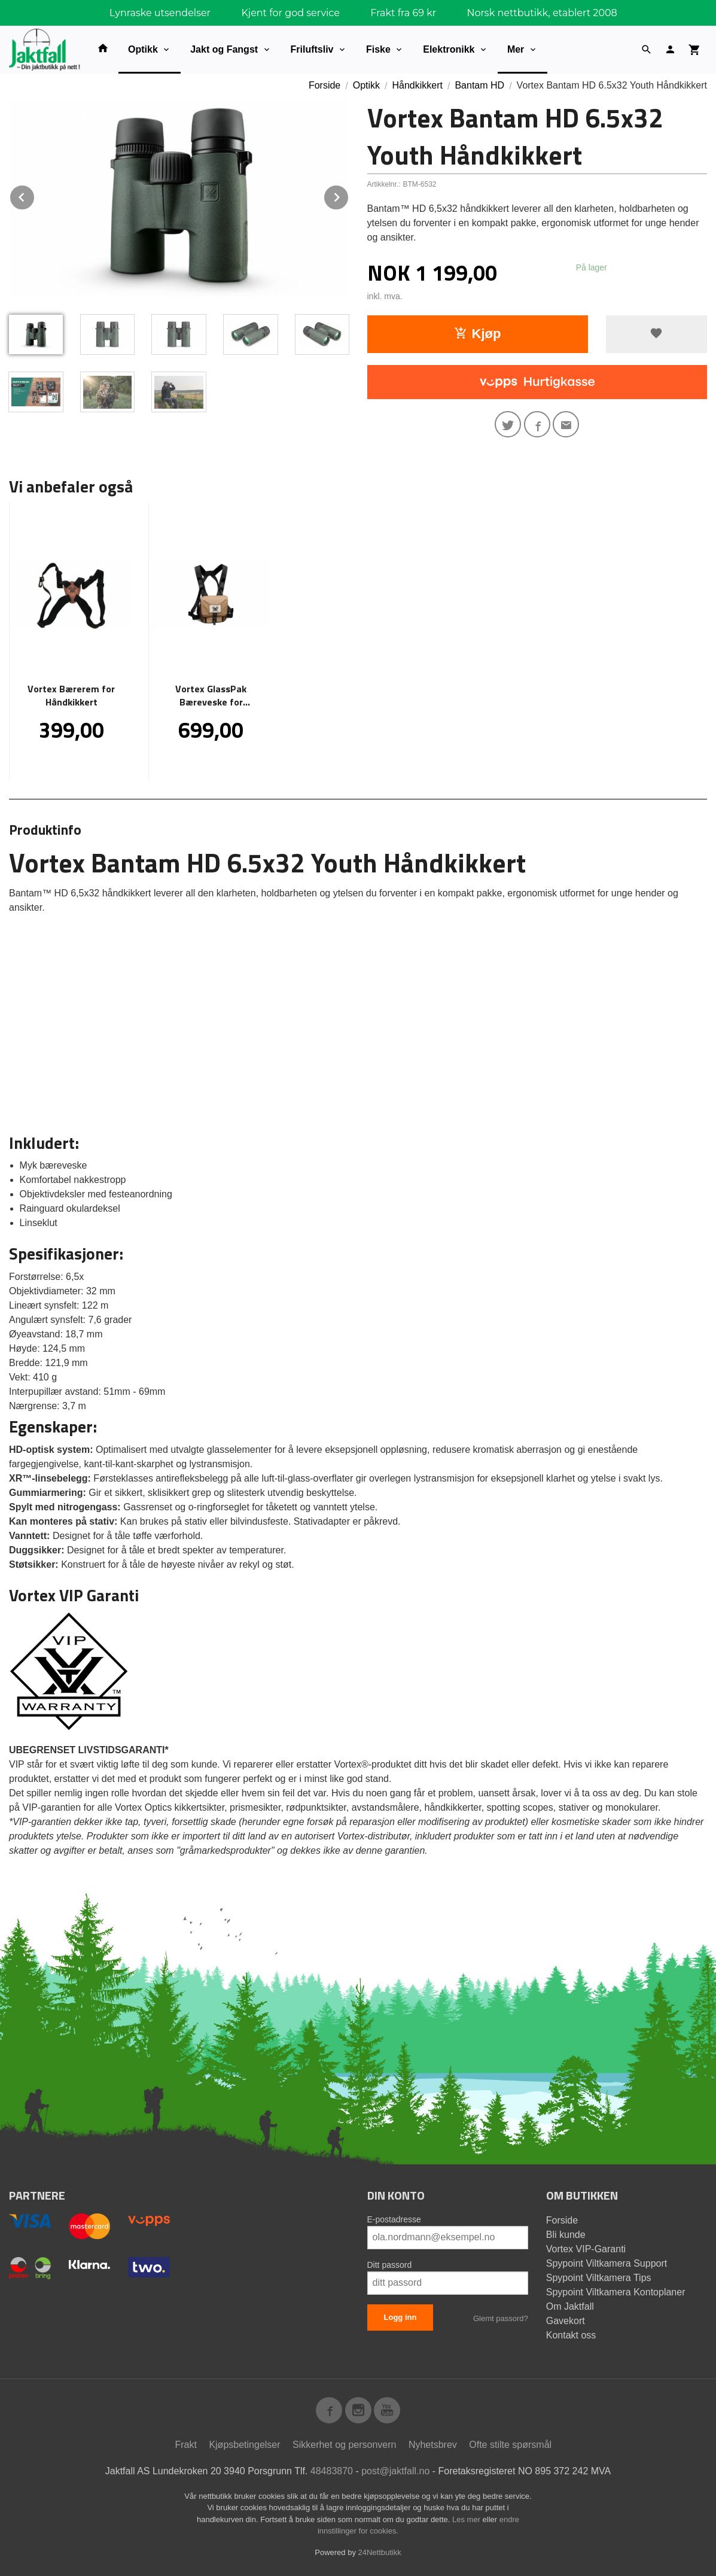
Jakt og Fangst (224, 49)
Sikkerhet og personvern (344, 2445)
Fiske (378, 49)
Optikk (143, 49)
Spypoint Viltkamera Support (606, 2263)
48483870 (331, 2471)
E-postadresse (394, 2219)
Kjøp (477, 333)
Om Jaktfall (570, 2306)
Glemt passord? (500, 2318)
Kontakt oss (571, 2335)
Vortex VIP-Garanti (586, 2249)
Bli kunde (566, 2235)
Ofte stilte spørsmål (510, 2445)
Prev (34, 195)
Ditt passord (389, 2265)
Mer (515, 49)
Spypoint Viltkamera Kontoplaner (615, 2292)
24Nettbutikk (379, 2552)
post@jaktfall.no (395, 2471)
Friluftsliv (312, 49)
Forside (324, 85)
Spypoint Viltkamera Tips (598, 2278)
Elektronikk (448, 49)
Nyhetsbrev (433, 2445)
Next (348, 195)
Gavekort (565, 2321)
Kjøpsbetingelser (244, 2445)
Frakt (185, 2445)
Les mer (467, 2519)
